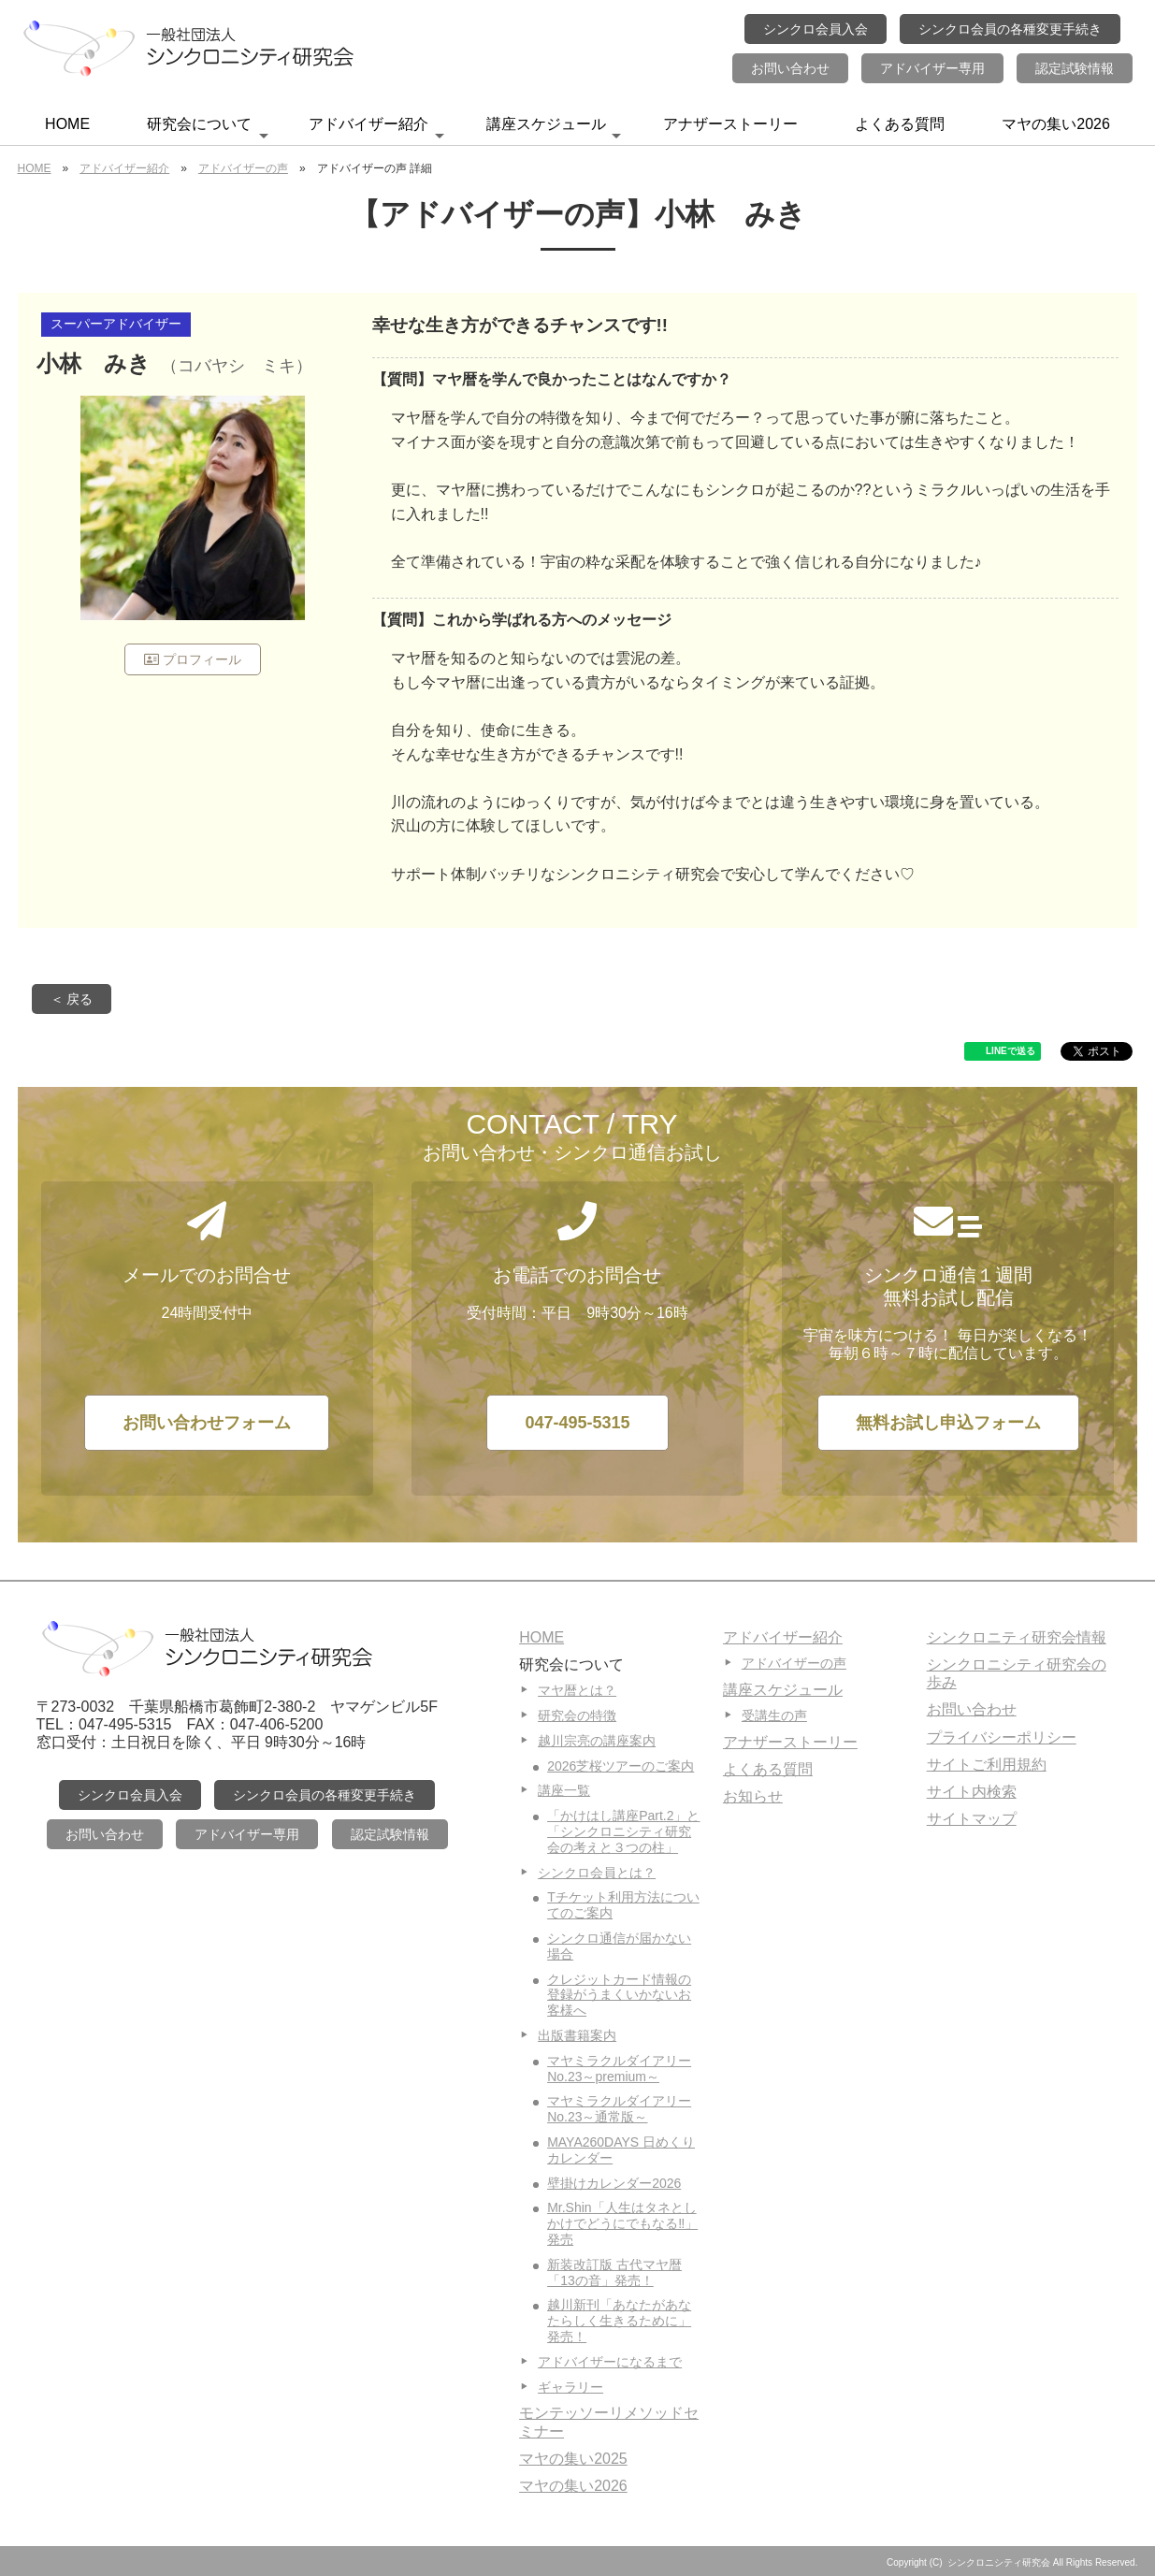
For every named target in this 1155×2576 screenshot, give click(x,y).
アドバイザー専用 (932, 68)
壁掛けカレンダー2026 (614, 2183)
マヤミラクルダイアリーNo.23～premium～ (619, 2068)
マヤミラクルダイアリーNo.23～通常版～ (619, 2108)
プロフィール (192, 659)
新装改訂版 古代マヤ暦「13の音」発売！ (614, 2272)
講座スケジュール (553, 129)
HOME (67, 124)
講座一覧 (564, 1790)
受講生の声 (774, 1715)
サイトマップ (972, 1819)
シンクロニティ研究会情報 (1016, 1637)
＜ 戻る (72, 998)
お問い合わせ (790, 68)
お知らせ (753, 1796)
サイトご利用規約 (987, 1765)
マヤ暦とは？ (577, 1690)
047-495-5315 (577, 1422)
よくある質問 (900, 124)
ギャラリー (570, 2387)
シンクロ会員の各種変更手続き (1010, 29)
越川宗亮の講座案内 (597, 1740)
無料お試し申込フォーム (948, 1422)
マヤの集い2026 (1056, 124)
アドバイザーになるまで (610, 2361)
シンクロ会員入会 (815, 29)
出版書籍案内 (577, 2035)
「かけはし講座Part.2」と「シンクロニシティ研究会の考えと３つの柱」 (623, 1831)
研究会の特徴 (577, 1715)
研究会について (207, 129)
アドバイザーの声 (243, 168)
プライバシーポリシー (1001, 1737)
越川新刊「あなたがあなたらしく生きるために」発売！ (619, 2320)
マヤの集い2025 (573, 2459)
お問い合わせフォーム (207, 1422)
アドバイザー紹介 (376, 129)
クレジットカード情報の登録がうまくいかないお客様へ (619, 1995)
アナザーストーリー (730, 124)
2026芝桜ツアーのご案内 (620, 1765)
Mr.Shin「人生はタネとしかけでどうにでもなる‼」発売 (622, 2223)
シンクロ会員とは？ (597, 1872)
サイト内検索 (972, 1792)
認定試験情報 (1074, 68)
